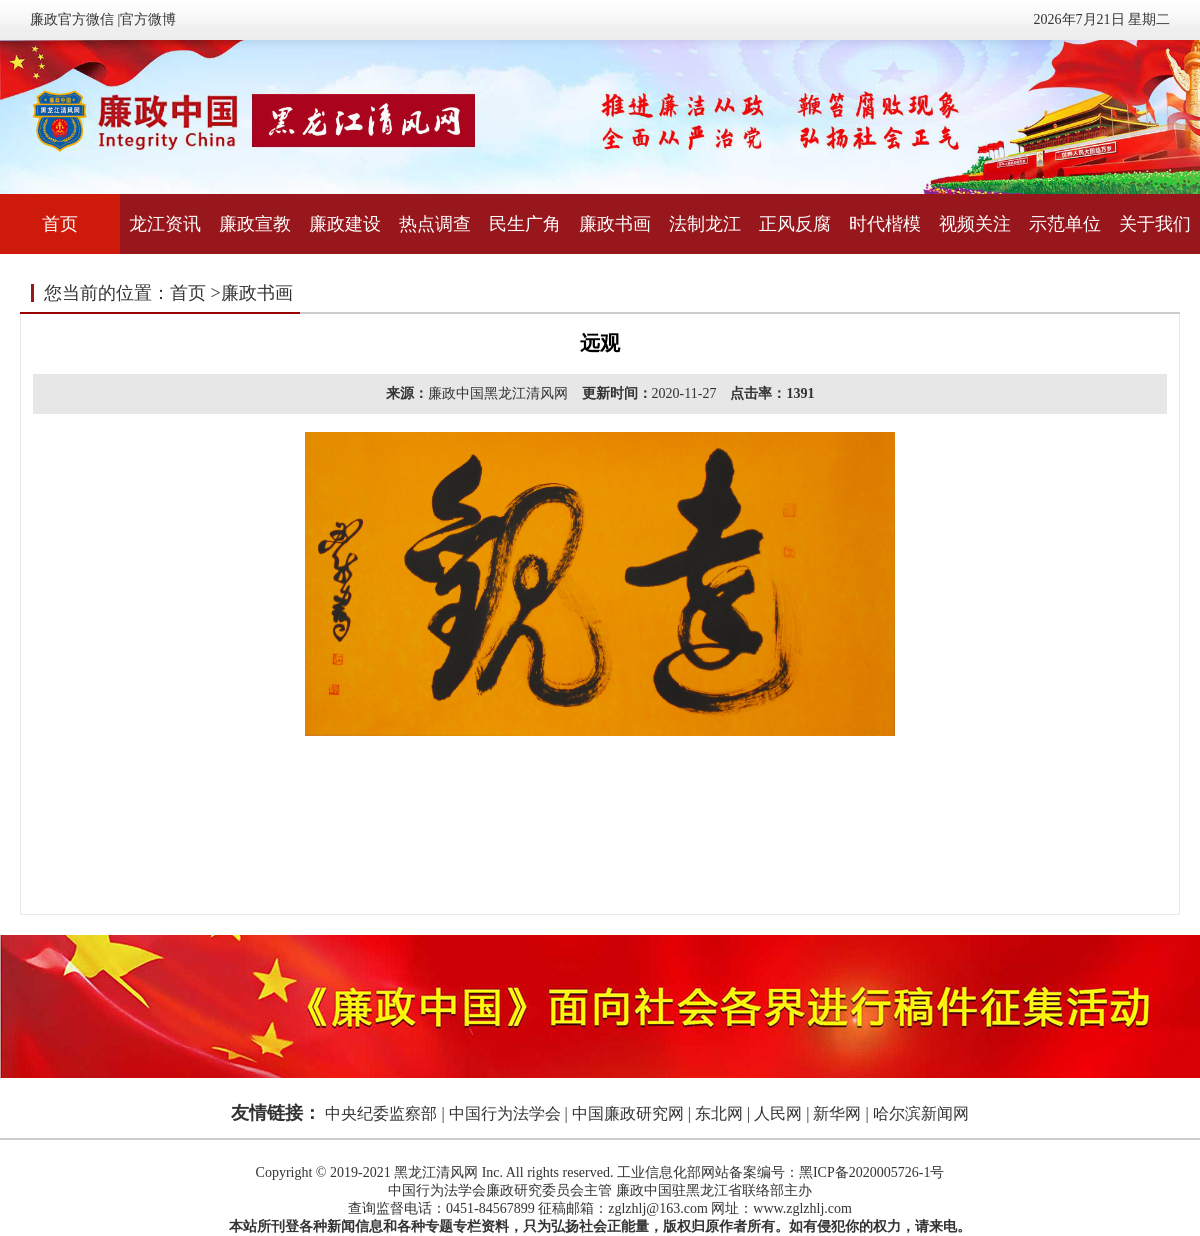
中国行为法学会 (505, 1113)
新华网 (837, 1113)
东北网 (719, 1113)
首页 (60, 224)
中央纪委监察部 (381, 1113)
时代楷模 (885, 224)
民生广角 (525, 224)
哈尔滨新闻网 (921, 1113)
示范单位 (1065, 224)
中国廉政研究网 (628, 1113)
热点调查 (435, 224)
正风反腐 (795, 224)
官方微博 (148, 19)
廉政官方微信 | (75, 19)
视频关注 (975, 224)
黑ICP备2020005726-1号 (871, 1172)
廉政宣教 (255, 224)
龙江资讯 (165, 224)
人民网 (778, 1113)
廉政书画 (615, 224)
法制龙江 (705, 224)
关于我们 (1155, 224)
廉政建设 (345, 224)
